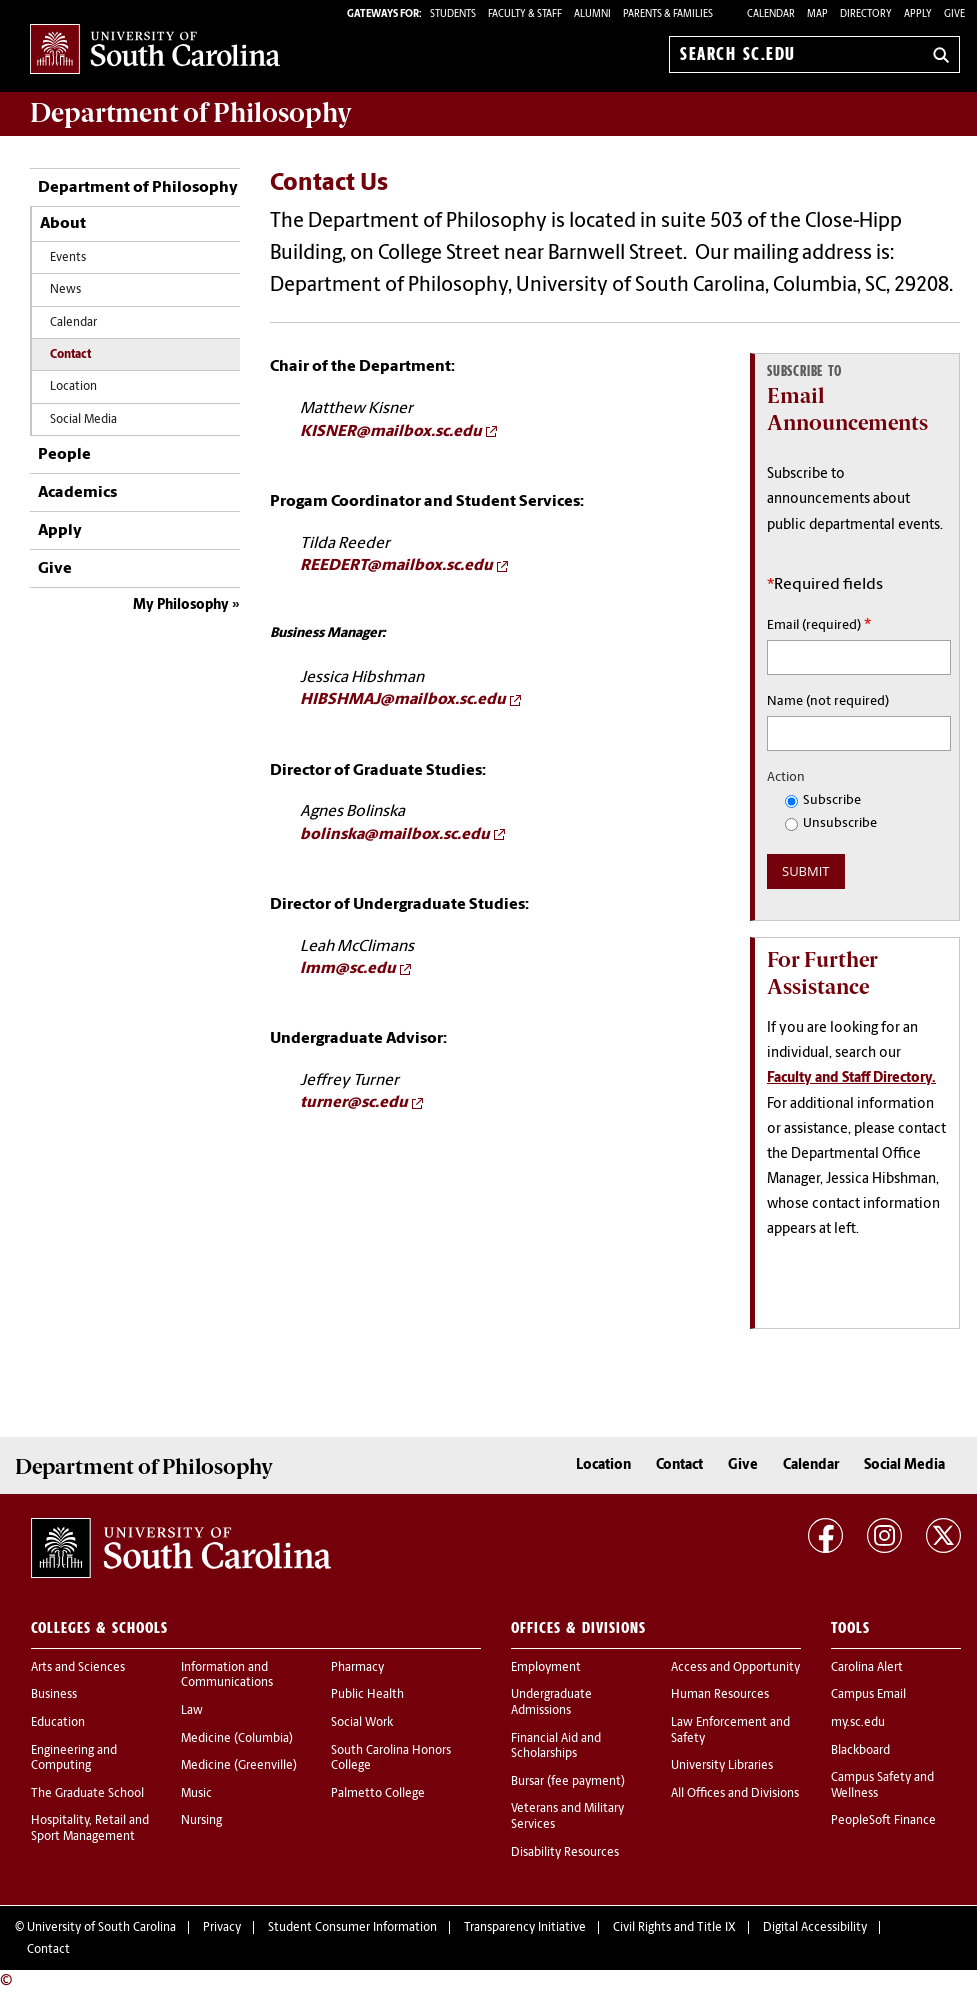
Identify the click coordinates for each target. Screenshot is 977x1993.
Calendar (771, 14)
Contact (70, 355)
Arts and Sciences (78, 1668)
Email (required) (819, 625)
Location (73, 387)
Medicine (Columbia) (237, 1739)
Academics (77, 493)
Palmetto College (378, 1794)
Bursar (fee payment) (568, 1782)
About (63, 224)
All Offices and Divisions (735, 1794)
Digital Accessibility (815, 1928)
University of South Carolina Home (155, 50)
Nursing (201, 1821)
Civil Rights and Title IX (674, 1928)
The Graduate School (87, 1794)
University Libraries (722, 1766)
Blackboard (860, 1751)
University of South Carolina (101, 1928)
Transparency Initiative (525, 1928)
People (64, 455)
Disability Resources (565, 1853)
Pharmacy (357, 1668)
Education (58, 1723)
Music (196, 1794)
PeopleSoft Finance (883, 1821)
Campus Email (868, 1695)
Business (54, 1695)
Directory (866, 14)
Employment (546, 1668)
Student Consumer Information (352, 1928)
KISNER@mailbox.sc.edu (391, 432)
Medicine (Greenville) (239, 1766)
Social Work (362, 1723)
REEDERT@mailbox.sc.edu (396, 566)
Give (954, 14)
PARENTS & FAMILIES (668, 14)
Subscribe (823, 801)
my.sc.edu (858, 1723)
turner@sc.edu (354, 1103)
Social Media (83, 420)
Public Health (367, 1695)
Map (817, 14)
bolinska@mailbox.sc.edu (395, 835)
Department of (191, 113)
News (65, 290)
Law (192, 1711)
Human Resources (720, 1695)
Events (68, 258)
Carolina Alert (867, 1668)
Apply (918, 14)
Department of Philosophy (138, 188)
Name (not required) (828, 701)
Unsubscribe (831, 824)
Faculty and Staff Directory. (851, 1078)
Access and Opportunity (735, 1668)
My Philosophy (181, 605)
